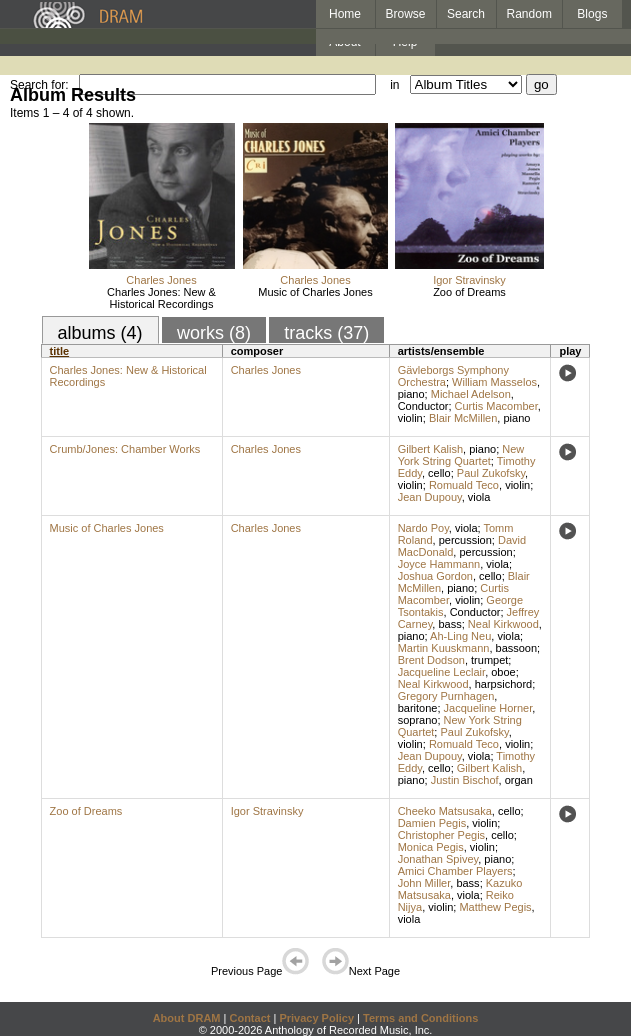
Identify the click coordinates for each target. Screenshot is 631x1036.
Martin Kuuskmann (444, 648)
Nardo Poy (423, 528)
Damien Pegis (432, 823)
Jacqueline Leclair (441, 672)
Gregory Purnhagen (446, 696)
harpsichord (503, 684)
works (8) (214, 333)
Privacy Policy (316, 1018)
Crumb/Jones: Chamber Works (125, 449)
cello (439, 473)
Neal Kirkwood (503, 624)
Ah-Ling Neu (460, 636)
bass (449, 624)
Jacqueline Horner (488, 708)
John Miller (424, 883)
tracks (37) (326, 333)
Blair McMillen (463, 418)
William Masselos (494, 382)
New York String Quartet (461, 455)
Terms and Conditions (420, 1018)
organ (519, 780)
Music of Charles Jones (315, 292)
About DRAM (187, 1018)
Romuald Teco (464, 485)
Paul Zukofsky (491, 473)
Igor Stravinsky (469, 280)
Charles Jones (161, 280)
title (60, 351)
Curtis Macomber (496, 406)
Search (466, 14)
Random (529, 14)
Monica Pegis (431, 847)
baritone (418, 708)
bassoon (517, 648)
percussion (465, 540)
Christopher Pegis (441, 835)
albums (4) (100, 333)
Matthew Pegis (495, 907)
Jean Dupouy (430, 497)
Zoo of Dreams (469, 292)
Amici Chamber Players (455, 871)
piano (411, 394)
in (394, 85)
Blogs (592, 14)
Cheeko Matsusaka (445, 811)
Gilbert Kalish (430, 449)
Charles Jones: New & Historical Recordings (161, 298)
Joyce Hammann (439, 564)
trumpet (489, 660)
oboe (503, 672)
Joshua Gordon (435, 576)
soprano (418, 720)
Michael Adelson (471, 394)
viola (479, 497)
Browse (406, 14)
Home (345, 14)
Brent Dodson (431, 660)
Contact (249, 1018)
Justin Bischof (465, 780)
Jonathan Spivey (438, 859)
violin (410, 418)
